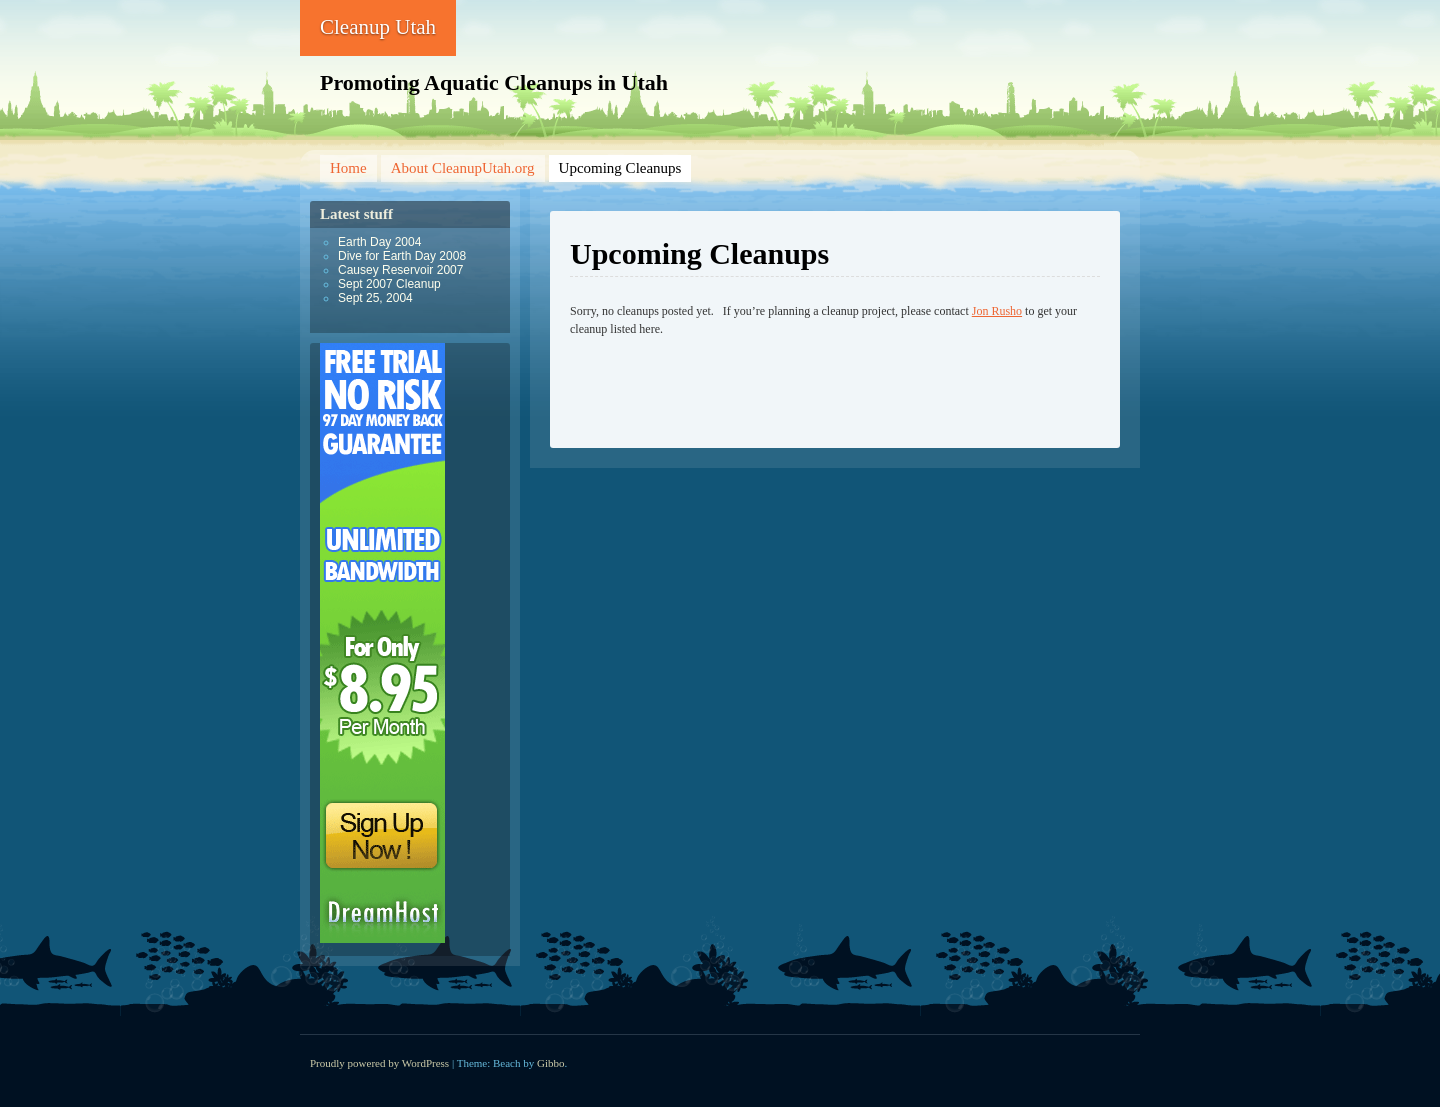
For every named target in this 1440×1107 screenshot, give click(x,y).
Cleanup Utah (378, 27)
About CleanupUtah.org (463, 168)
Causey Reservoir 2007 (400, 270)
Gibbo (551, 1063)
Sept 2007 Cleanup (389, 284)
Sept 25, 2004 (375, 298)
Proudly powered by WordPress (379, 1063)
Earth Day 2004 (379, 242)
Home (348, 168)
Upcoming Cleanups (620, 168)
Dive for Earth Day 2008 (402, 256)
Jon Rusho (997, 311)
